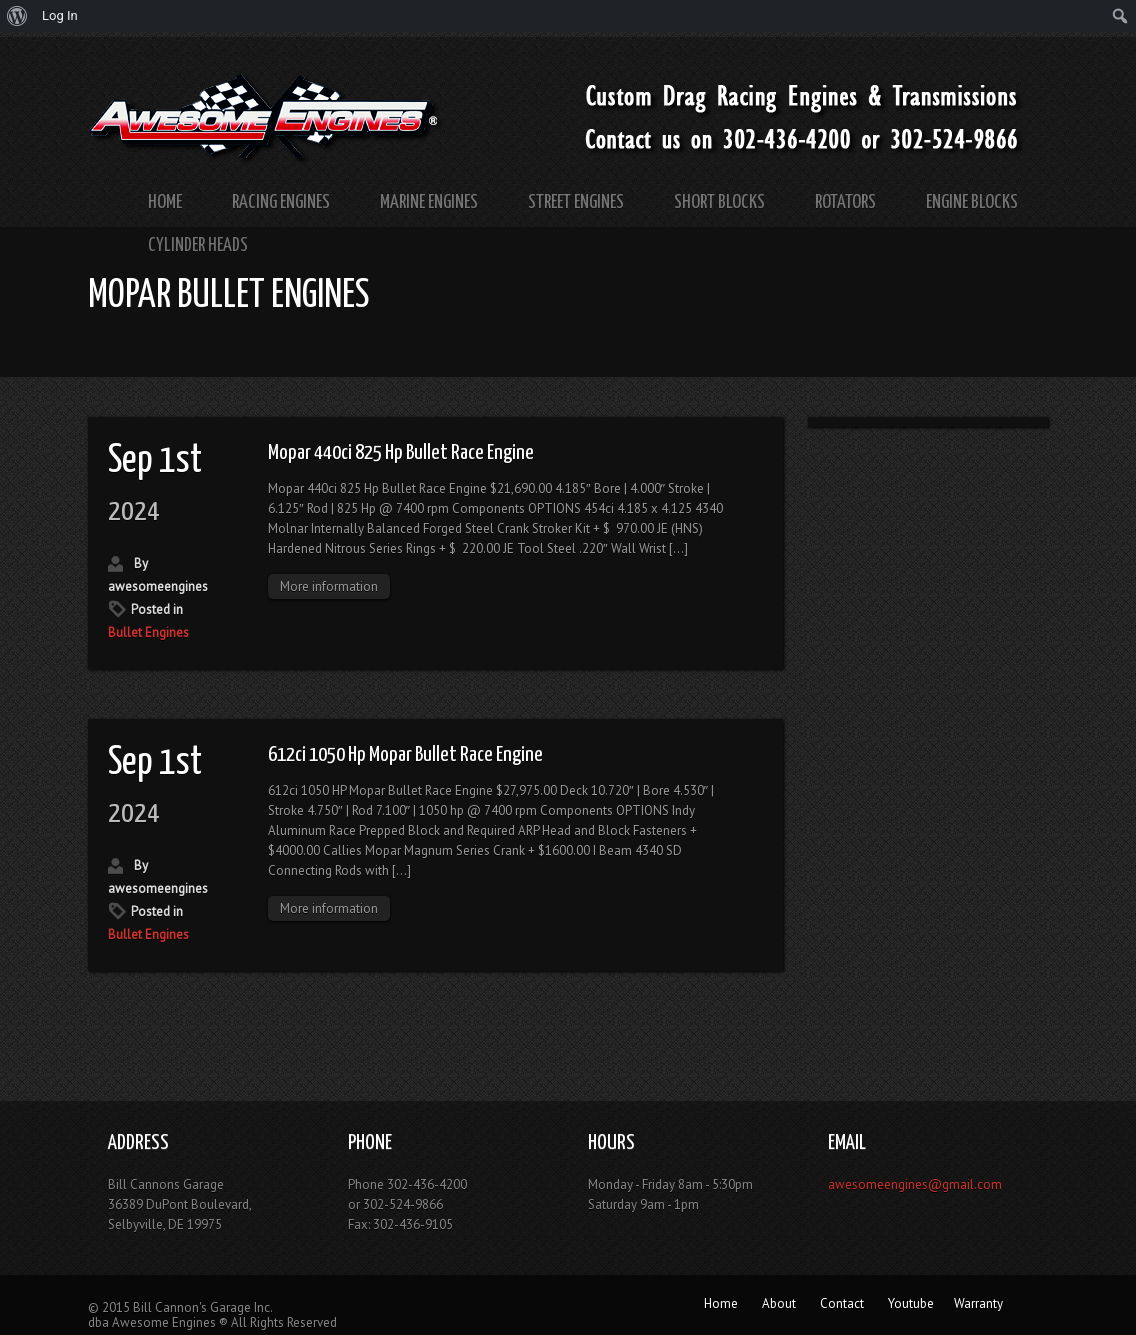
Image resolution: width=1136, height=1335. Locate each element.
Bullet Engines (148, 632)
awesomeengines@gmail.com (915, 1184)
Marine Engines (429, 202)
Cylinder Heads (198, 245)
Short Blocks (719, 202)
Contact (842, 1303)
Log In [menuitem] (60, 15)
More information (329, 586)
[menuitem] (17, 16)
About (779, 1303)
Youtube (911, 1303)
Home (165, 202)
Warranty (978, 1303)
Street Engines (576, 202)
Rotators (845, 202)
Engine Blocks (972, 202)
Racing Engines (281, 202)
